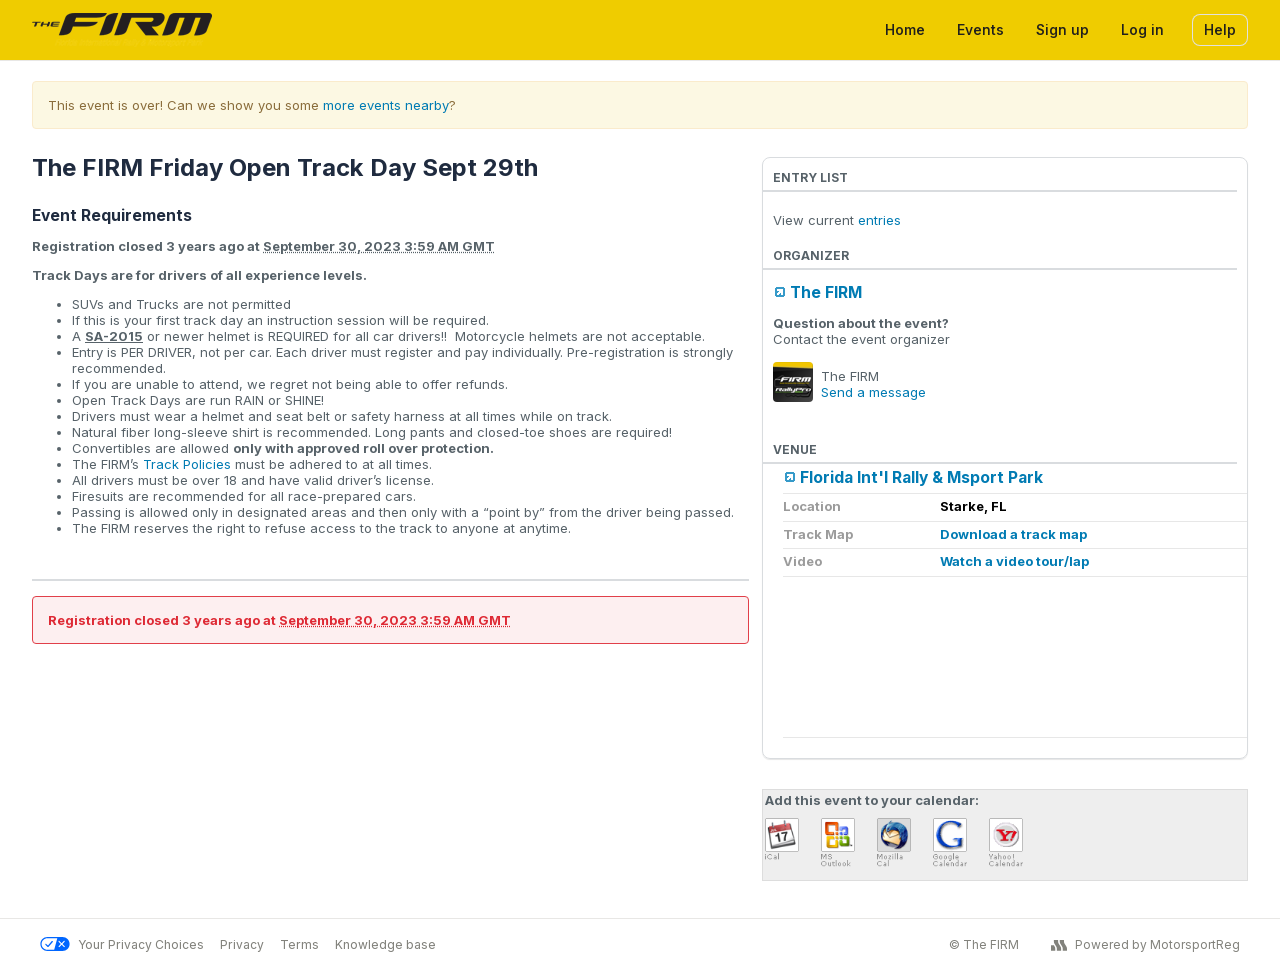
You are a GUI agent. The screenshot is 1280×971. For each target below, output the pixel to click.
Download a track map (1013, 534)
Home (905, 29)
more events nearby (386, 105)
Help (1220, 29)
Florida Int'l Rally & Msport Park (921, 477)
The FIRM (826, 292)
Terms (299, 944)
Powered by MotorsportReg (1145, 945)
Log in (1142, 29)
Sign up (1062, 29)
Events (980, 29)
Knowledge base (385, 944)
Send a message (873, 392)
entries (879, 220)
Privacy (242, 944)
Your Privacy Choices (122, 944)
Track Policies (187, 464)
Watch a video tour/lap (1014, 561)
